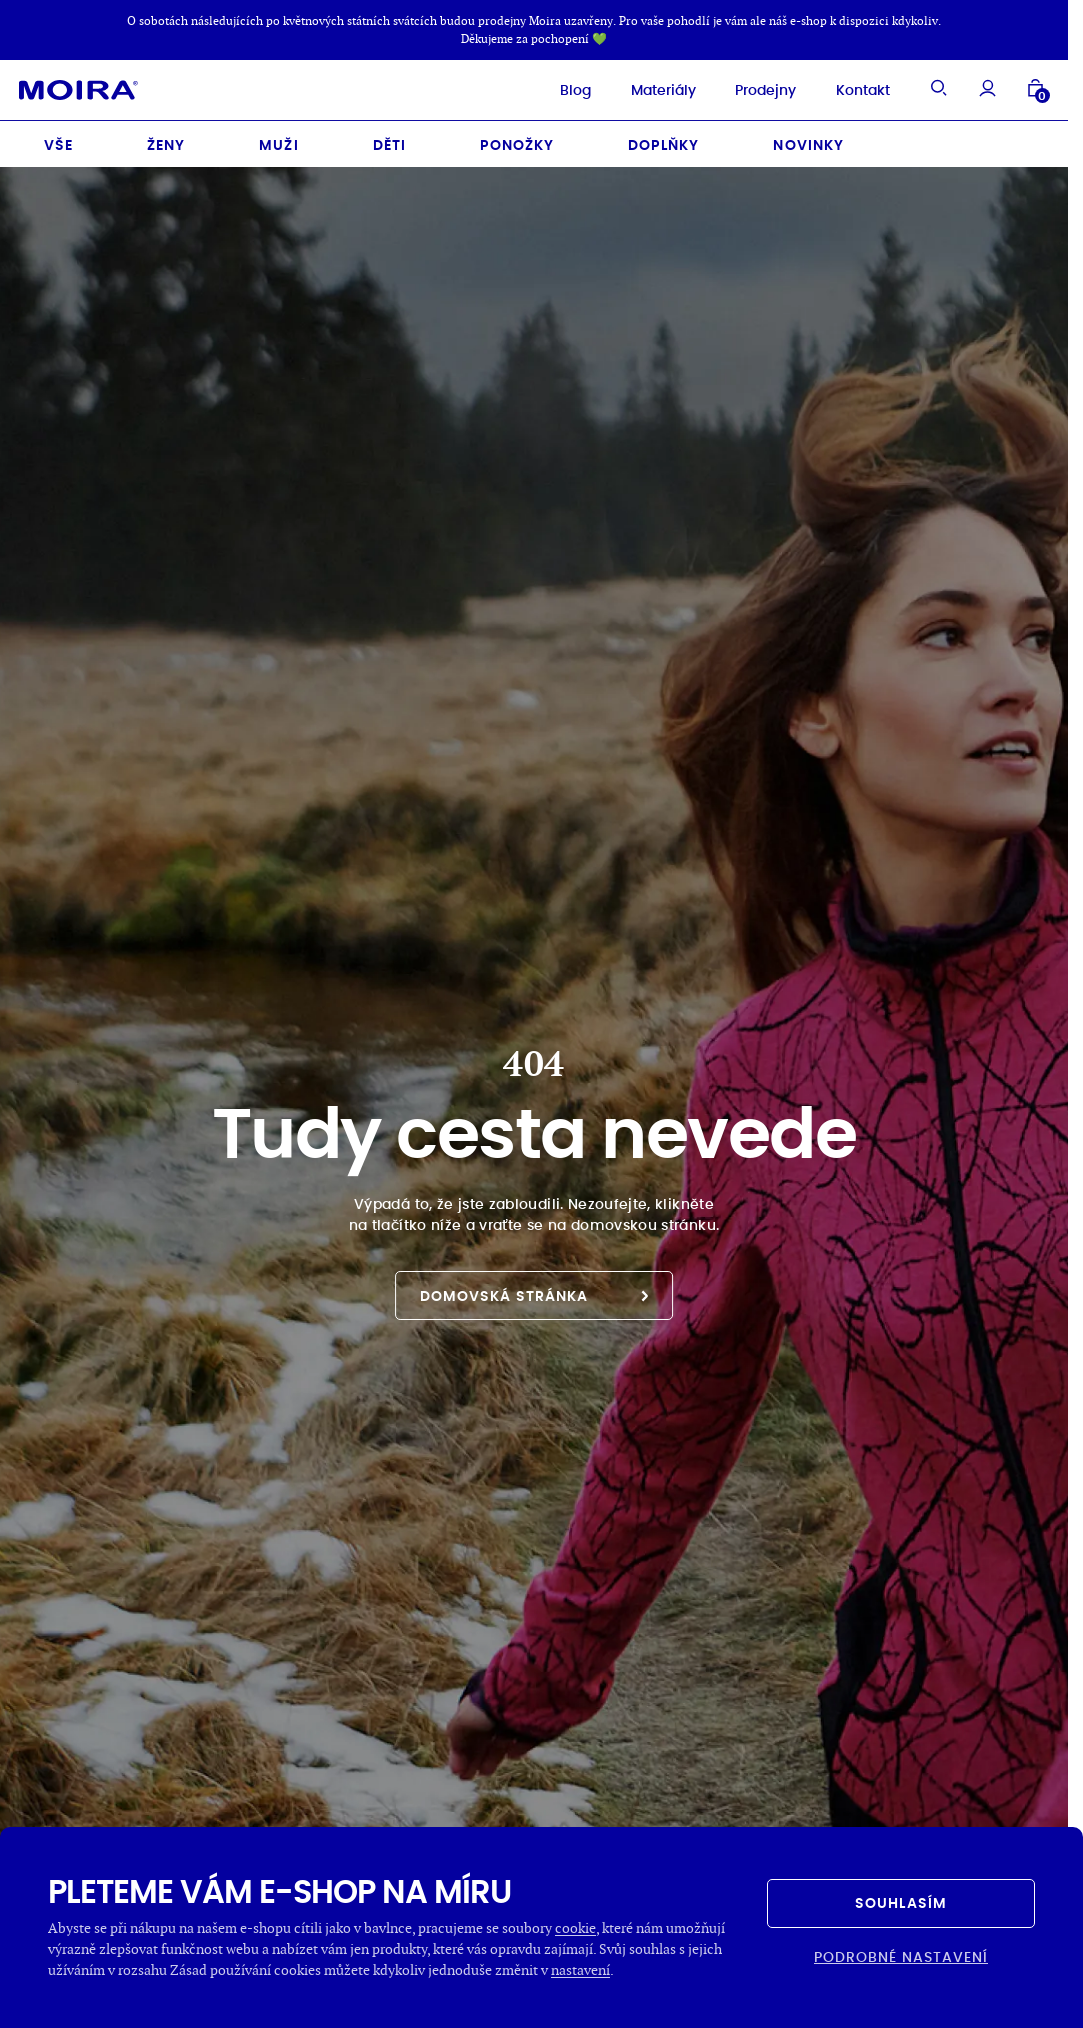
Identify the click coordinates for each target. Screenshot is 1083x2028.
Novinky (808, 139)
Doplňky (663, 139)
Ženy (166, 139)
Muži (278, 139)
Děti (389, 139)
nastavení (580, 1969)
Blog (554, 87)
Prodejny (745, 87)
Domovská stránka (534, 1290)
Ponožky (517, 139)
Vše (58, 139)
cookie (575, 1927)
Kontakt (842, 87)
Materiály (642, 87)
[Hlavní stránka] (99, 87)
